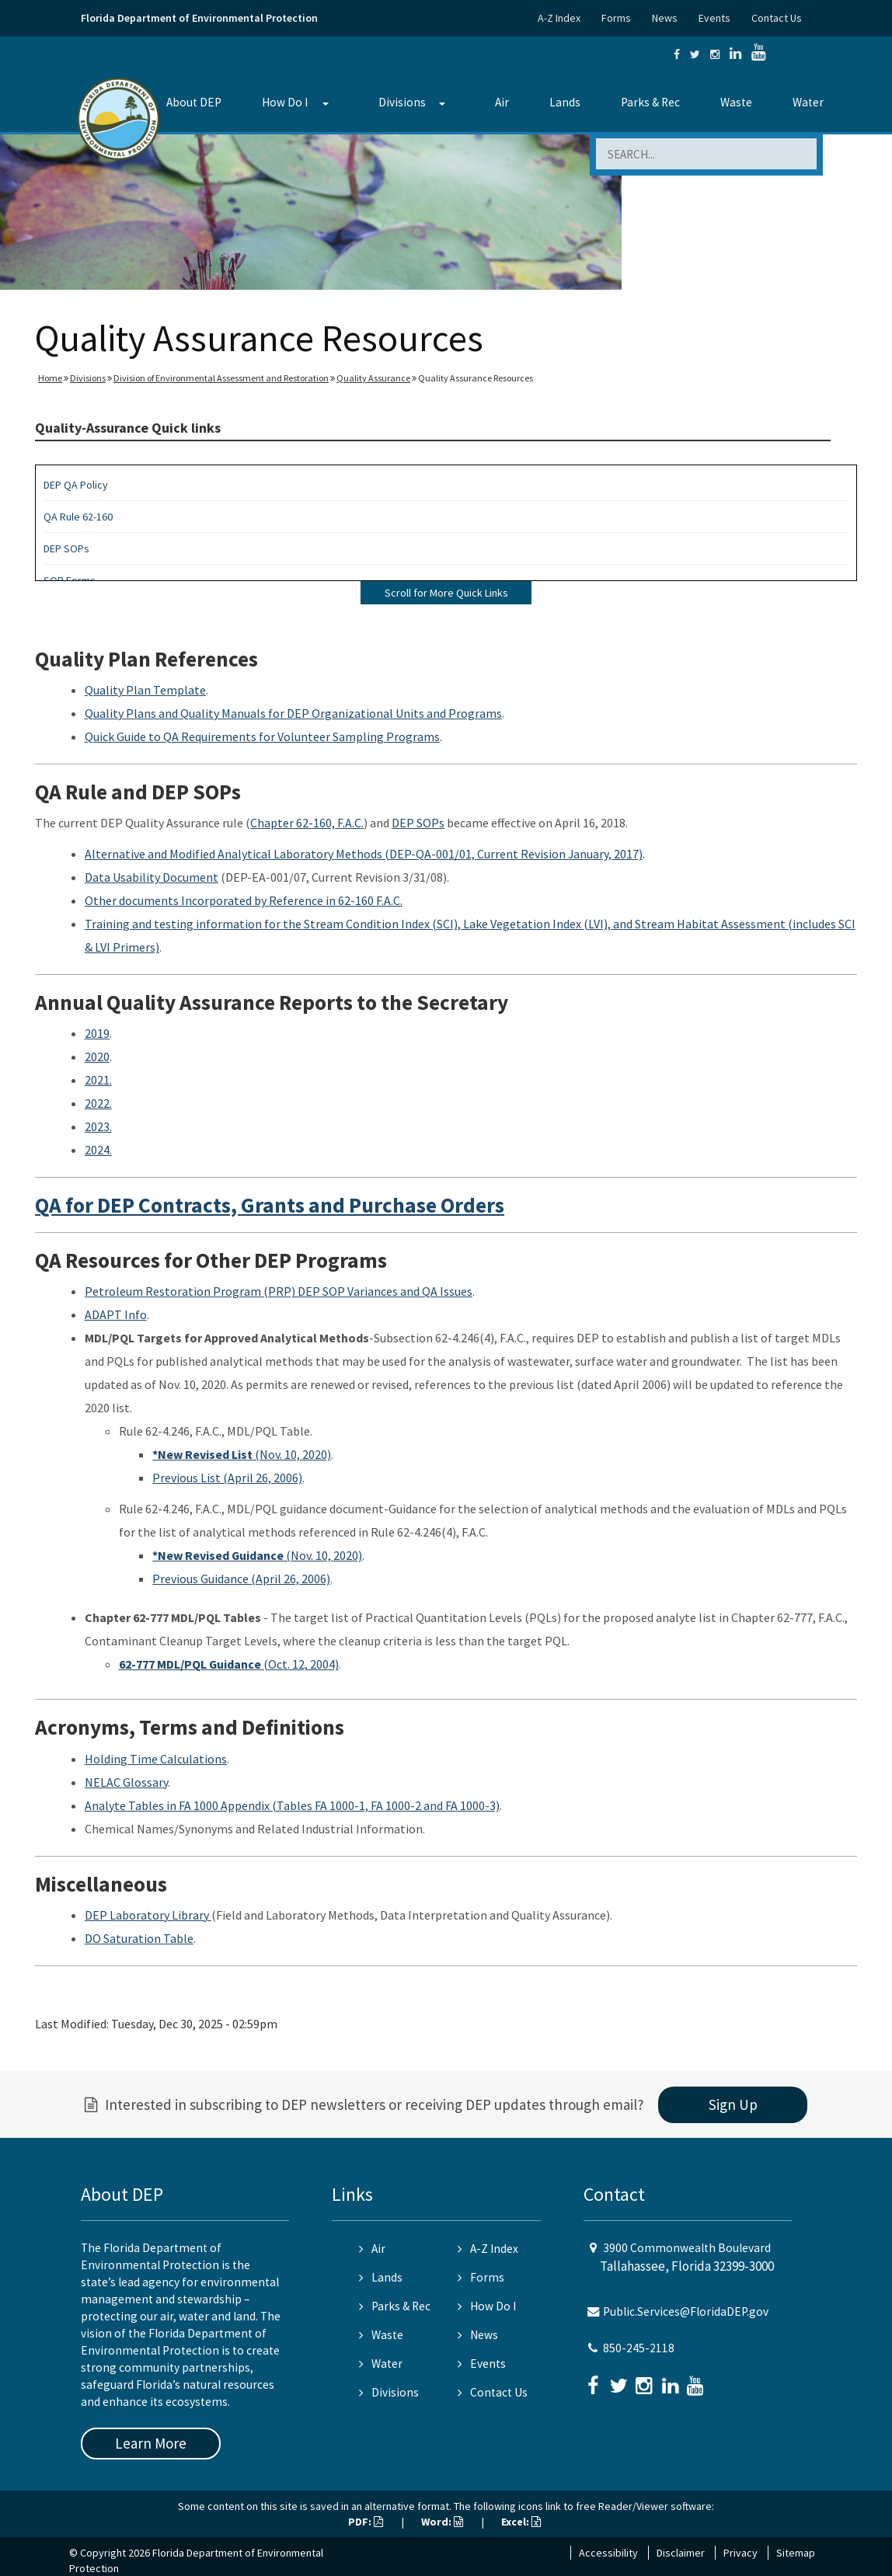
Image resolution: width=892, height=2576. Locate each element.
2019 (97, 1033)
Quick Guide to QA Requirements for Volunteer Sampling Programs (262, 736)
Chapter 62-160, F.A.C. (307, 822)
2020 (97, 1056)
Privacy (740, 2553)
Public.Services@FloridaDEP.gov (685, 2311)
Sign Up (733, 2104)
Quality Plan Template (145, 690)
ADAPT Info (116, 1314)
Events (714, 18)
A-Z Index (559, 18)
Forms (616, 18)
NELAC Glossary (126, 1782)
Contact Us (776, 18)
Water (808, 102)
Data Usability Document (151, 877)
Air (502, 102)
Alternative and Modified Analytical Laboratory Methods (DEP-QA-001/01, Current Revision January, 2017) (364, 854)
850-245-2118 (638, 2348)
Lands (564, 102)
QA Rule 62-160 (78, 517)
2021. (98, 1080)
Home (50, 378)
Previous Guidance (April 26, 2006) (241, 1578)
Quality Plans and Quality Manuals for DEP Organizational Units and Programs (293, 713)
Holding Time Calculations (156, 1759)
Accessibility (608, 2553)
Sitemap (795, 2553)
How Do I (285, 102)
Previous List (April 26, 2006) (227, 1477)
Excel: (521, 2522)
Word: (442, 2522)
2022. (98, 1103)
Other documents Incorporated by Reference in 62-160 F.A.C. (243, 900)
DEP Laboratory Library (148, 1915)
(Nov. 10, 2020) (241, 1454)
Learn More (150, 2443)
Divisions (402, 102)
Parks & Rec (650, 102)
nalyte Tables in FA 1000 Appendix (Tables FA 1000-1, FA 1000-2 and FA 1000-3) (296, 1805)
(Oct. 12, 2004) (229, 1664)
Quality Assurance (373, 378)
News (665, 18)
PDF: (365, 2522)
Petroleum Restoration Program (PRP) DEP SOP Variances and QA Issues (278, 1291)
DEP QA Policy (76, 485)
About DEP (193, 102)
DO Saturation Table (139, 1938)
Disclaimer (681, 2553)
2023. (98, 1126)
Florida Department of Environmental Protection (199, 18)
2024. (98, 1149)
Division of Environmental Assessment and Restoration (221, 378)
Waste (736, 102)
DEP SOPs (66, 548)
